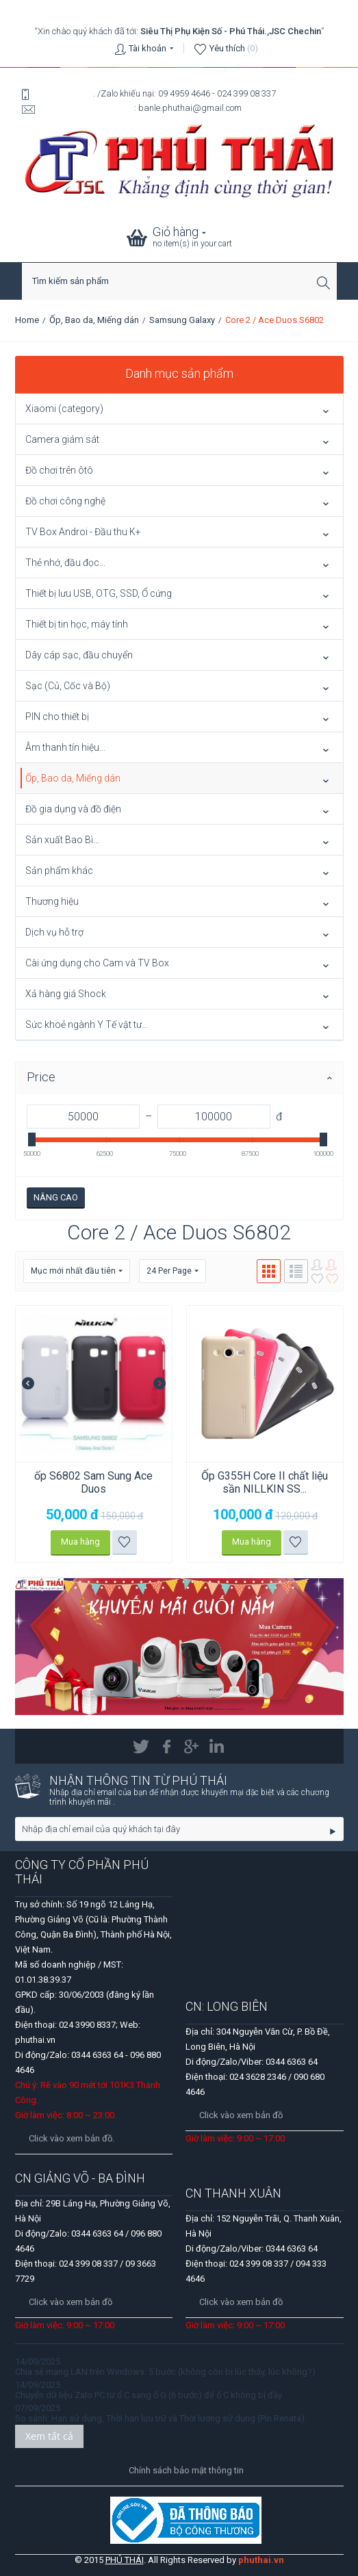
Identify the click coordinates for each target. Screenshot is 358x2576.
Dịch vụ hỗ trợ (54, 932)
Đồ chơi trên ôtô (59, 470)
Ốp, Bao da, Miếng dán (94, 320)
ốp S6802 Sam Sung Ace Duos (93, 1482)
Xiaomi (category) (64, 408)
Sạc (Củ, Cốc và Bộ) (67, 685)
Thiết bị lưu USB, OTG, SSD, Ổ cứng (98, 593)
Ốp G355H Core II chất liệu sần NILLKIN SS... (264, 1482)
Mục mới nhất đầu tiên (77, 1271)
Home (27, 320)
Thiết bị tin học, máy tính (76, 624)
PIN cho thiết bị (57, 716)
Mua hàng (80, 1541)
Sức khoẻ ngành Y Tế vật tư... (86, 1024)
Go (333, 1831)
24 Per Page (172, 1271)
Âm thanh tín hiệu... (65, 747)
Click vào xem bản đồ (241, 2115)
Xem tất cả (49, 2436)
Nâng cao (56, 1197)
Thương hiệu (52, 901)
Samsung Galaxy (182, 320)
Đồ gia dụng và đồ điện (73, 808)
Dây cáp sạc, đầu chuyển (79, 654)
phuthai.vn (261, 2560)
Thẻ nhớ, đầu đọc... (65, 562)
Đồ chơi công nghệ (65, 500)
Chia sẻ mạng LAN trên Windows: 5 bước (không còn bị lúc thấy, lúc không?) (165, 2372)
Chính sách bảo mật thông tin (186, 2470)
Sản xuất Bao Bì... (62, 839)
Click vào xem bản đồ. (71, 2138)
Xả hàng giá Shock (65, 993)
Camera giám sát (62, 439)
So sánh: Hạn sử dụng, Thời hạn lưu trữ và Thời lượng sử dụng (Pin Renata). (161, 2418)
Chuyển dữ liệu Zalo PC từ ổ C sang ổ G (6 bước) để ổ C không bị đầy (148, 2395)
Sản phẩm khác (59, 870)
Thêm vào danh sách (124, 1541)
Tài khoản (147, 48)
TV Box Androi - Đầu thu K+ (83, 531)
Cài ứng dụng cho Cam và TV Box (97, 962)
